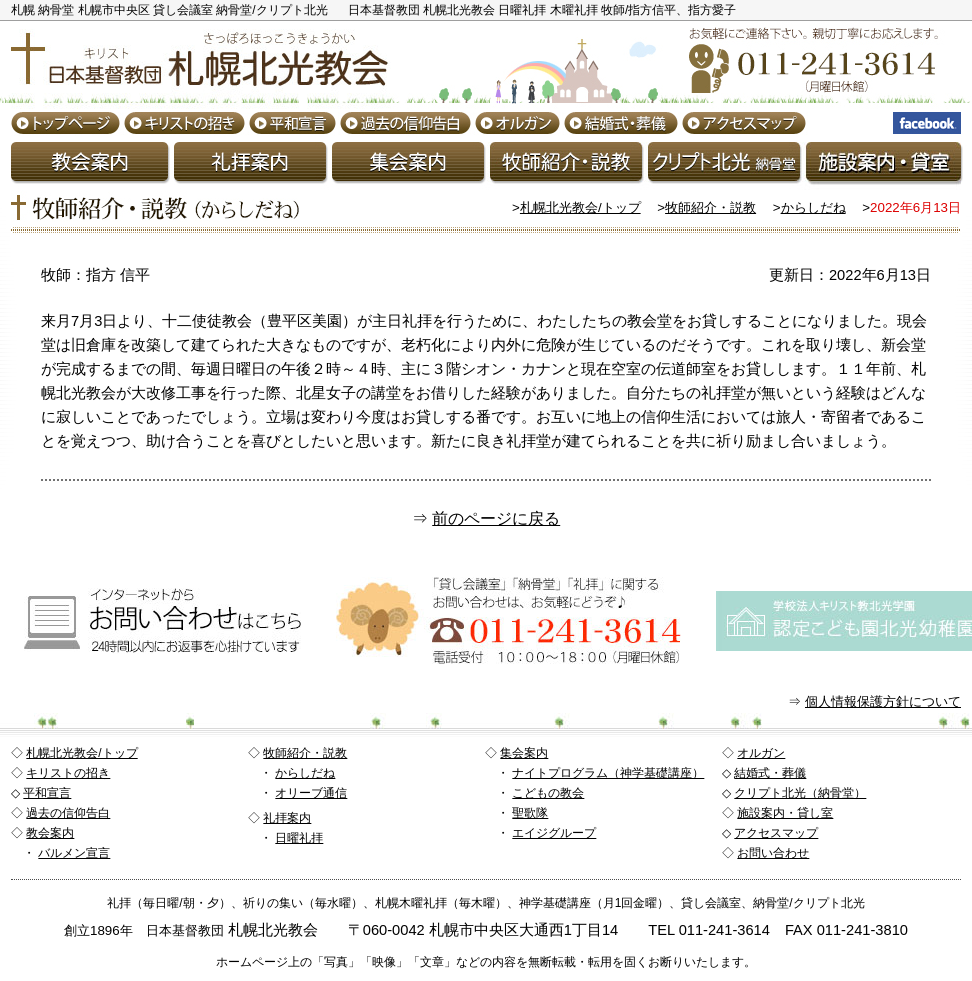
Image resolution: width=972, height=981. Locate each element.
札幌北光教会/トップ (580, 207)
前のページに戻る (496, 518)
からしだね (813, 207)
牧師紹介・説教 (710, 207)
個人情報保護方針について (883, 701)
